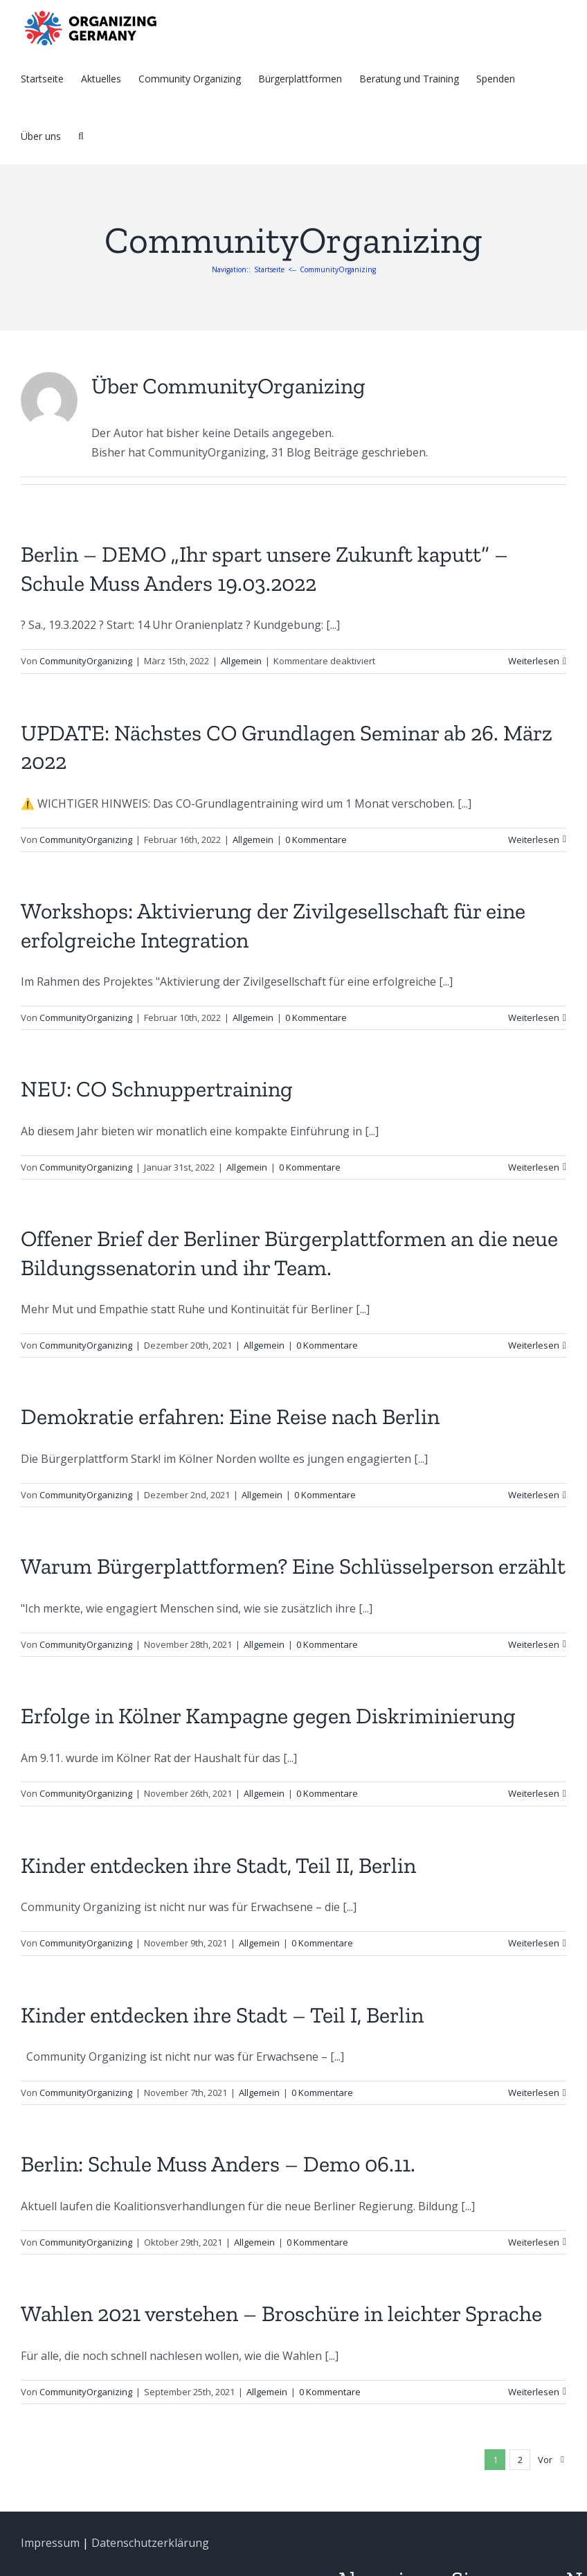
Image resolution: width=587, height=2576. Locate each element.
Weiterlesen (533, 661)
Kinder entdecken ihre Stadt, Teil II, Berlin (218, 1865)
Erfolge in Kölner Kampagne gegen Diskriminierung (268, 1716)
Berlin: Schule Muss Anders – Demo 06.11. (218, 2164)
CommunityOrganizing (85, 661)
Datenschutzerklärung (150, 2542)
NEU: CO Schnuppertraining (157, 1089)
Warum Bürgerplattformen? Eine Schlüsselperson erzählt (293, 1566)
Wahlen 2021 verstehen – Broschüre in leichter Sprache (281, 2313)
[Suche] (81, 135)
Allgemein (241, 661)
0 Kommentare (316, 839)
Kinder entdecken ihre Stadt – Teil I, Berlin (222, 2015)
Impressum (50, 2542)
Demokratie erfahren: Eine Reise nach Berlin (230, 1416)
